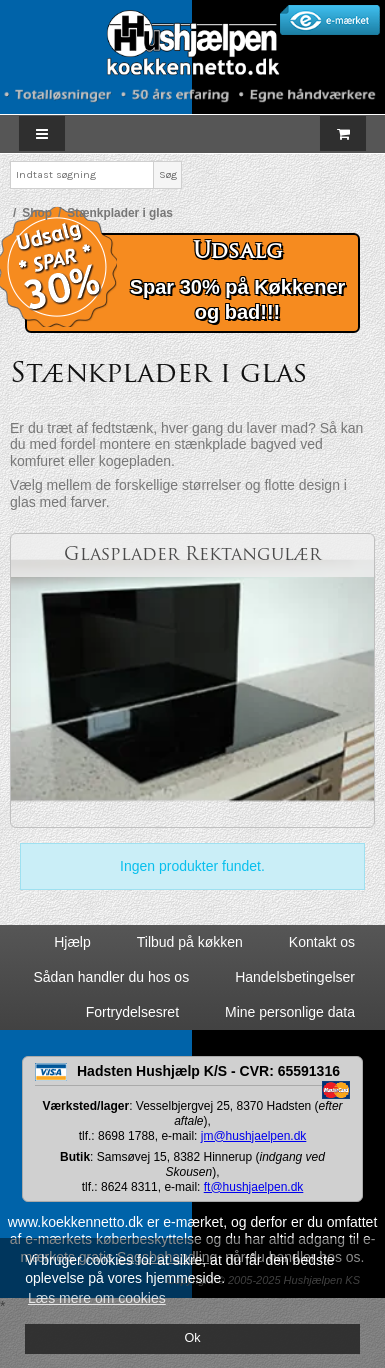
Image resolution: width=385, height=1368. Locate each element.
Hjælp (72, 942)
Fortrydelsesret (132, 1012)
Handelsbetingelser (295, 977)
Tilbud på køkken (190, 942)
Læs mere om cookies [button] (97, 1298)
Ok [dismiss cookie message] (192, 1338)
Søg (168, 174)
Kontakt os (322, 942)
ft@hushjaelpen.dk (254, 1187)
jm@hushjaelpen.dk (254, 1136)
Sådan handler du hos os (111, 977)
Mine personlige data (290, 1012)
